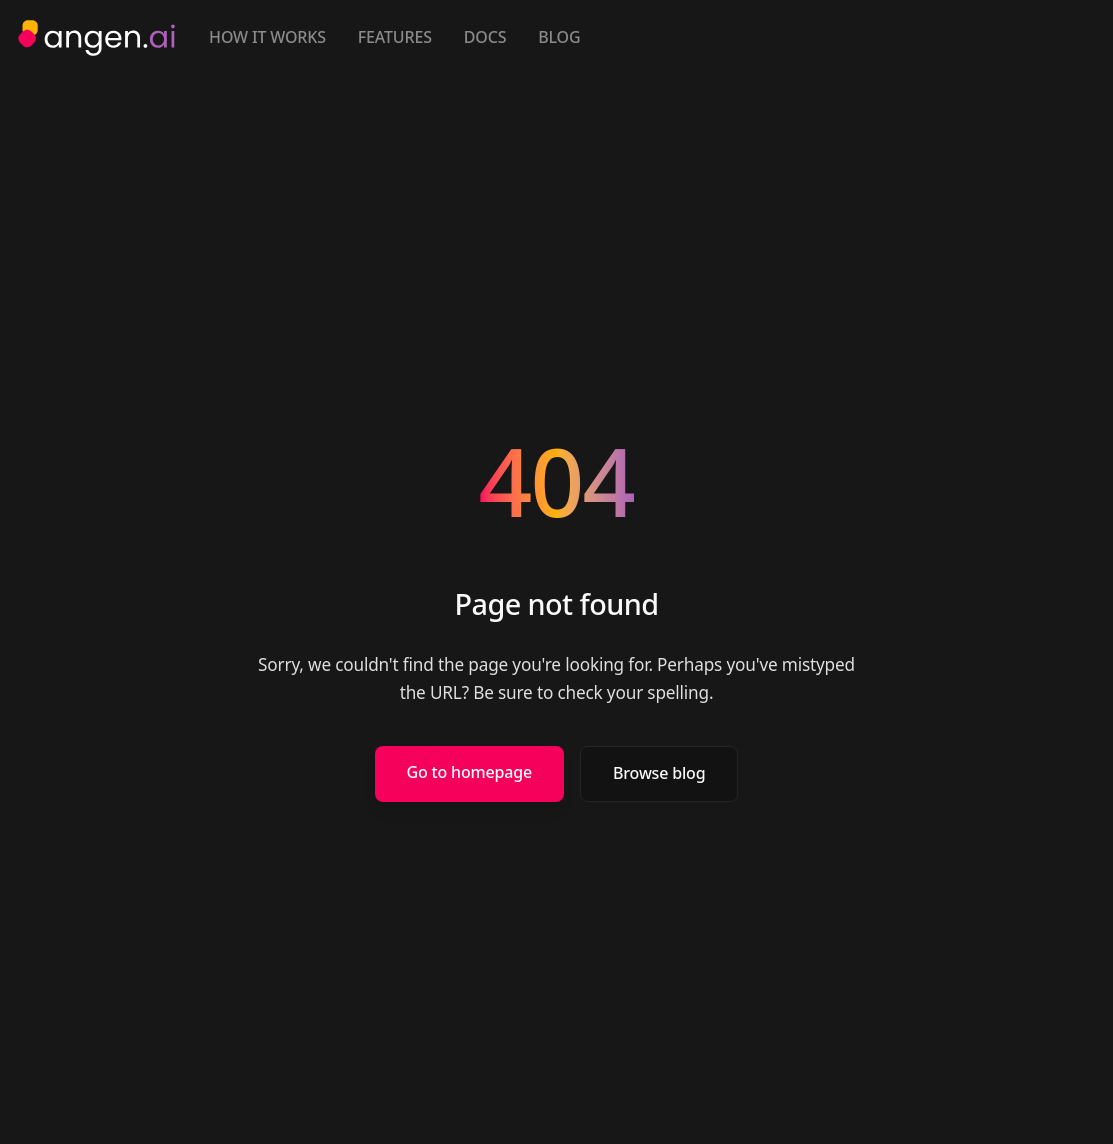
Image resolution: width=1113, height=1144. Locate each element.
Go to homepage (470, 772)
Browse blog (659, 773)
